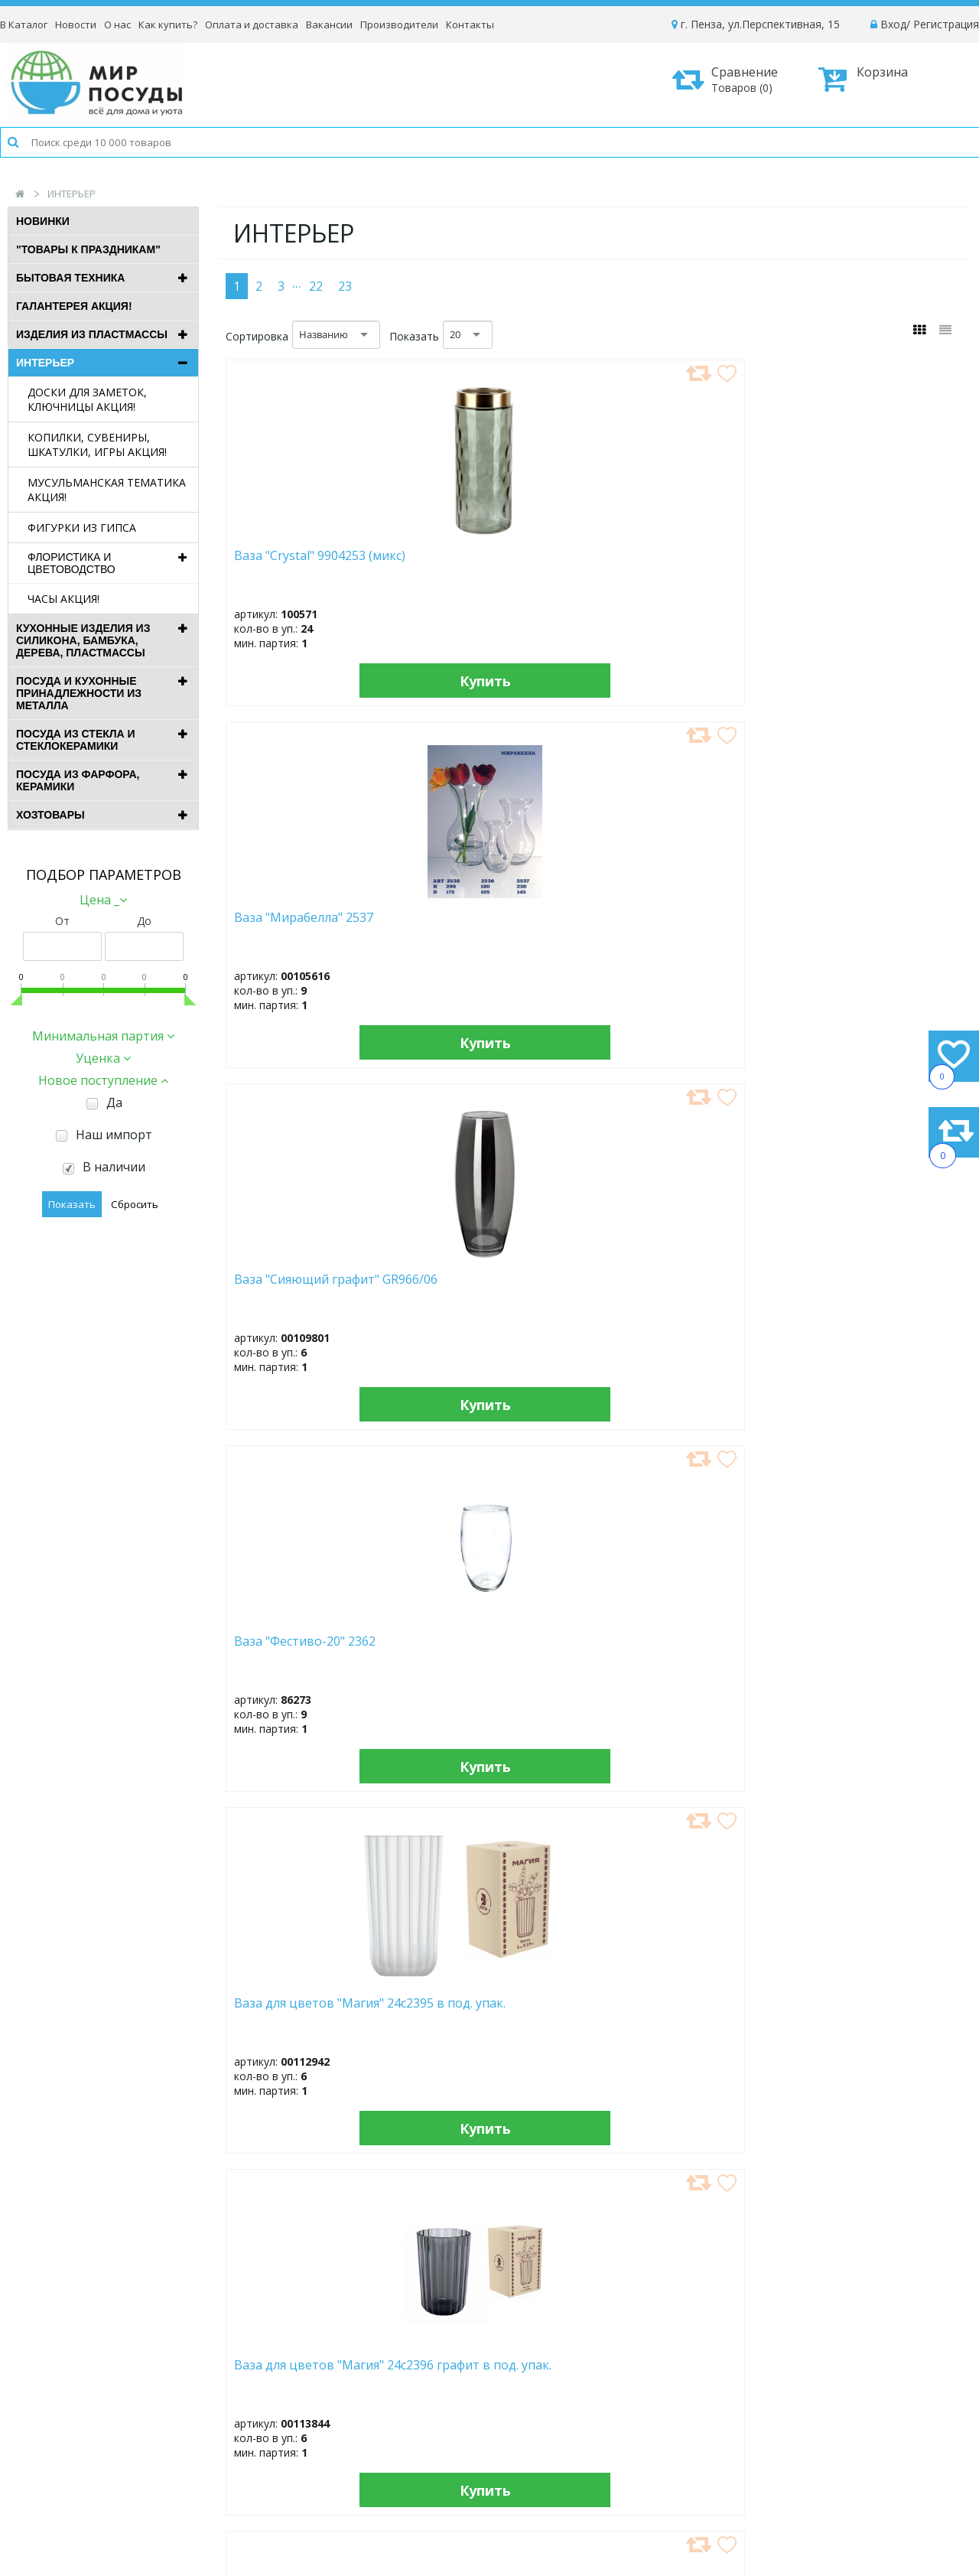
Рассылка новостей (390, 2459)
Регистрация (946, 24)
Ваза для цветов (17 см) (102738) (305, 1649)
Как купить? (167, 24)
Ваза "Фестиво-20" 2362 (870, 555)
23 (345, 286)
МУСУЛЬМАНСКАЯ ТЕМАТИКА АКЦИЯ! (107, 489)
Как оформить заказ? (819, 2363)
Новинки (43, 221)
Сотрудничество (591, 2425)
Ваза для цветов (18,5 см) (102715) (498, 2011)
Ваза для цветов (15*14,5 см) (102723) (875, 1287)
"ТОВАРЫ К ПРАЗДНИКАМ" (88, 249)
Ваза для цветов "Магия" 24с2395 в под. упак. (309, 925)
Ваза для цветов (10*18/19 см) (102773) (675, 925)
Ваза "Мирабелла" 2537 (476, 563)
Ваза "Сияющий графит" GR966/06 (683, 563)
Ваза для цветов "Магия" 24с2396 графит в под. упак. (497, 932)
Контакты (470, 24)
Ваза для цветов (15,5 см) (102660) (686, 1287)
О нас (117, 24)
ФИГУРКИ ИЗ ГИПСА (82, 527)
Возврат (785, 2425)
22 (316, 286)
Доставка (788, 2383)
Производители (399, 24)
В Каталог (23, 24)
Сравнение (730, 79)
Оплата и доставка (251, 24)
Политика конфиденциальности (846, 2445)
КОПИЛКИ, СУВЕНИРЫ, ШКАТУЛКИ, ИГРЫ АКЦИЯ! (97, 444)
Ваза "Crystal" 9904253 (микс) (300, 563)
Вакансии (329, 24)
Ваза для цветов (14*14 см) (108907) (305, 1287)
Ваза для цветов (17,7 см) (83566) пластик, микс (498, 1649)
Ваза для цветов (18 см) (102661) (305, 2011)
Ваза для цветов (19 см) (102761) (681, 2011)
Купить (312, 680)
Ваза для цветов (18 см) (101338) (870, 1649)
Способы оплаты (807, 2404)
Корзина (863, 79)
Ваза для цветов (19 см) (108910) (870, 2011)
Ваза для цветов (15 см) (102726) (493, 1287)
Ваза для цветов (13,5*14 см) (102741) (875, 925)
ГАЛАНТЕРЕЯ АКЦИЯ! (74, 306)
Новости (75, 24)
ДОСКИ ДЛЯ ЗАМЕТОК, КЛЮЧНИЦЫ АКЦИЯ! (87, 399)
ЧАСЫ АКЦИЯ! (63, 598)
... (296, 282)
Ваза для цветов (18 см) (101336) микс (681, 1649)
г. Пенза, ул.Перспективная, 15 (756, 24)
